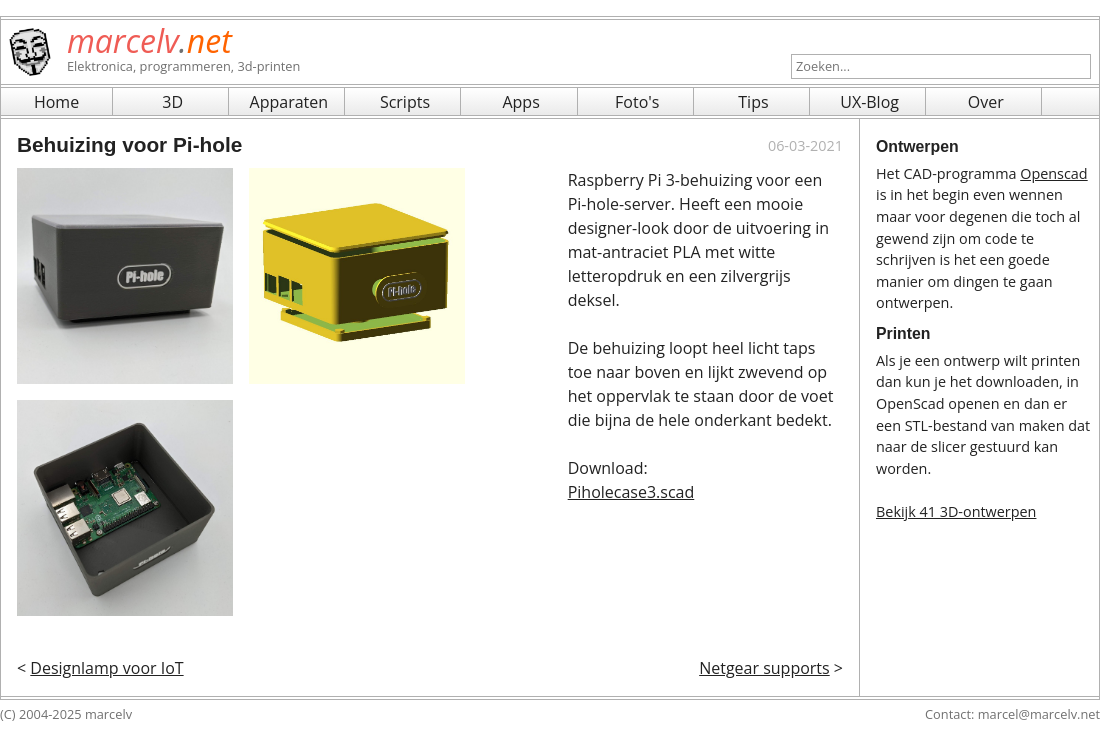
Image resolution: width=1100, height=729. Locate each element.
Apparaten (289, 102)
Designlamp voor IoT (106, 668)
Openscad (1053, 173)
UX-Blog (869, 102)
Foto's (637, 102)
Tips (753, 102)
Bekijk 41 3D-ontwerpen (956, 511)
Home (56, 102)
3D (172, 102)
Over (986, 102)
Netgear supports (764, 668)
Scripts (405, 102)
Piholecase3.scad (631, 492)
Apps (520, 102)
